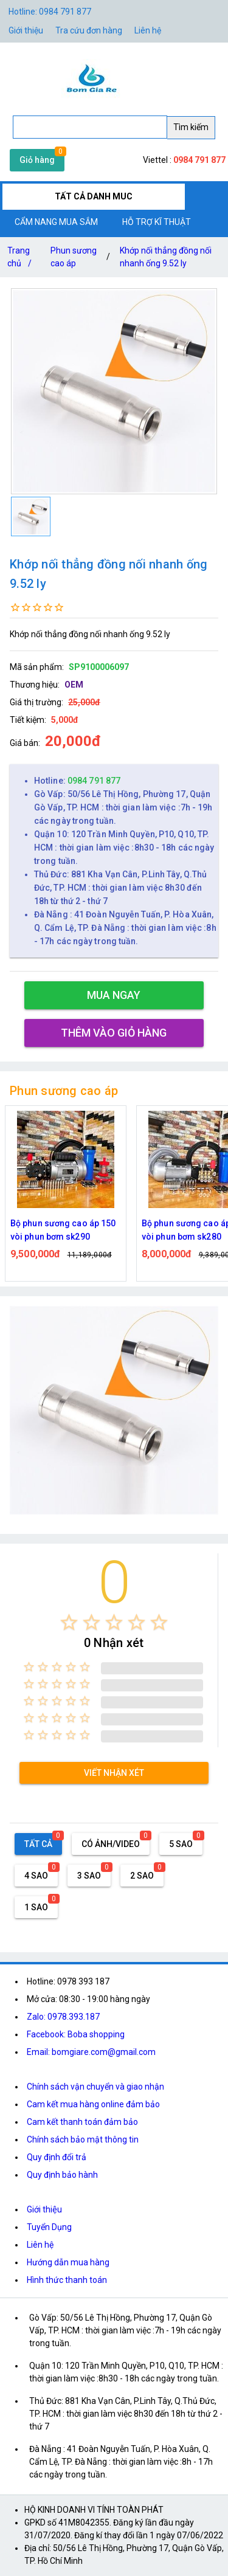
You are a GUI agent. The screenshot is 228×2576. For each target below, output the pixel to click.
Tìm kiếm (191, 127)
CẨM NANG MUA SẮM (56, 222)
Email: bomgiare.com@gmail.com (91, 2052)
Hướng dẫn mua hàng (68, 2262)
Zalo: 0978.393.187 (63, 2017)
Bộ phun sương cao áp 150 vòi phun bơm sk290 (63, 1229)
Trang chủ (21, 259)
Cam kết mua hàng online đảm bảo (93, 2104)
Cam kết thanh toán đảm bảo (82, 2122)
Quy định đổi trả (56, 2157)
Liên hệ (147, 30)
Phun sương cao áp (73, 257)
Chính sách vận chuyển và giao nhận (95, 2086)
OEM (73, 684)
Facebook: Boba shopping (76, 2034)
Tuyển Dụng (49, 2227)
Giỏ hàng (37, 160)
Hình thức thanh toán (67, 2280)
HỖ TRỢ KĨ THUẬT (156, 222)
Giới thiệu (26, 30)
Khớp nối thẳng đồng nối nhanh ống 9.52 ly (166, 257)
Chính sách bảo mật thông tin (83, 2139)
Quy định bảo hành (62, 2175)
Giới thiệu (44, 2209)
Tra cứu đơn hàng (88, 30)
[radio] (69, 1622)
